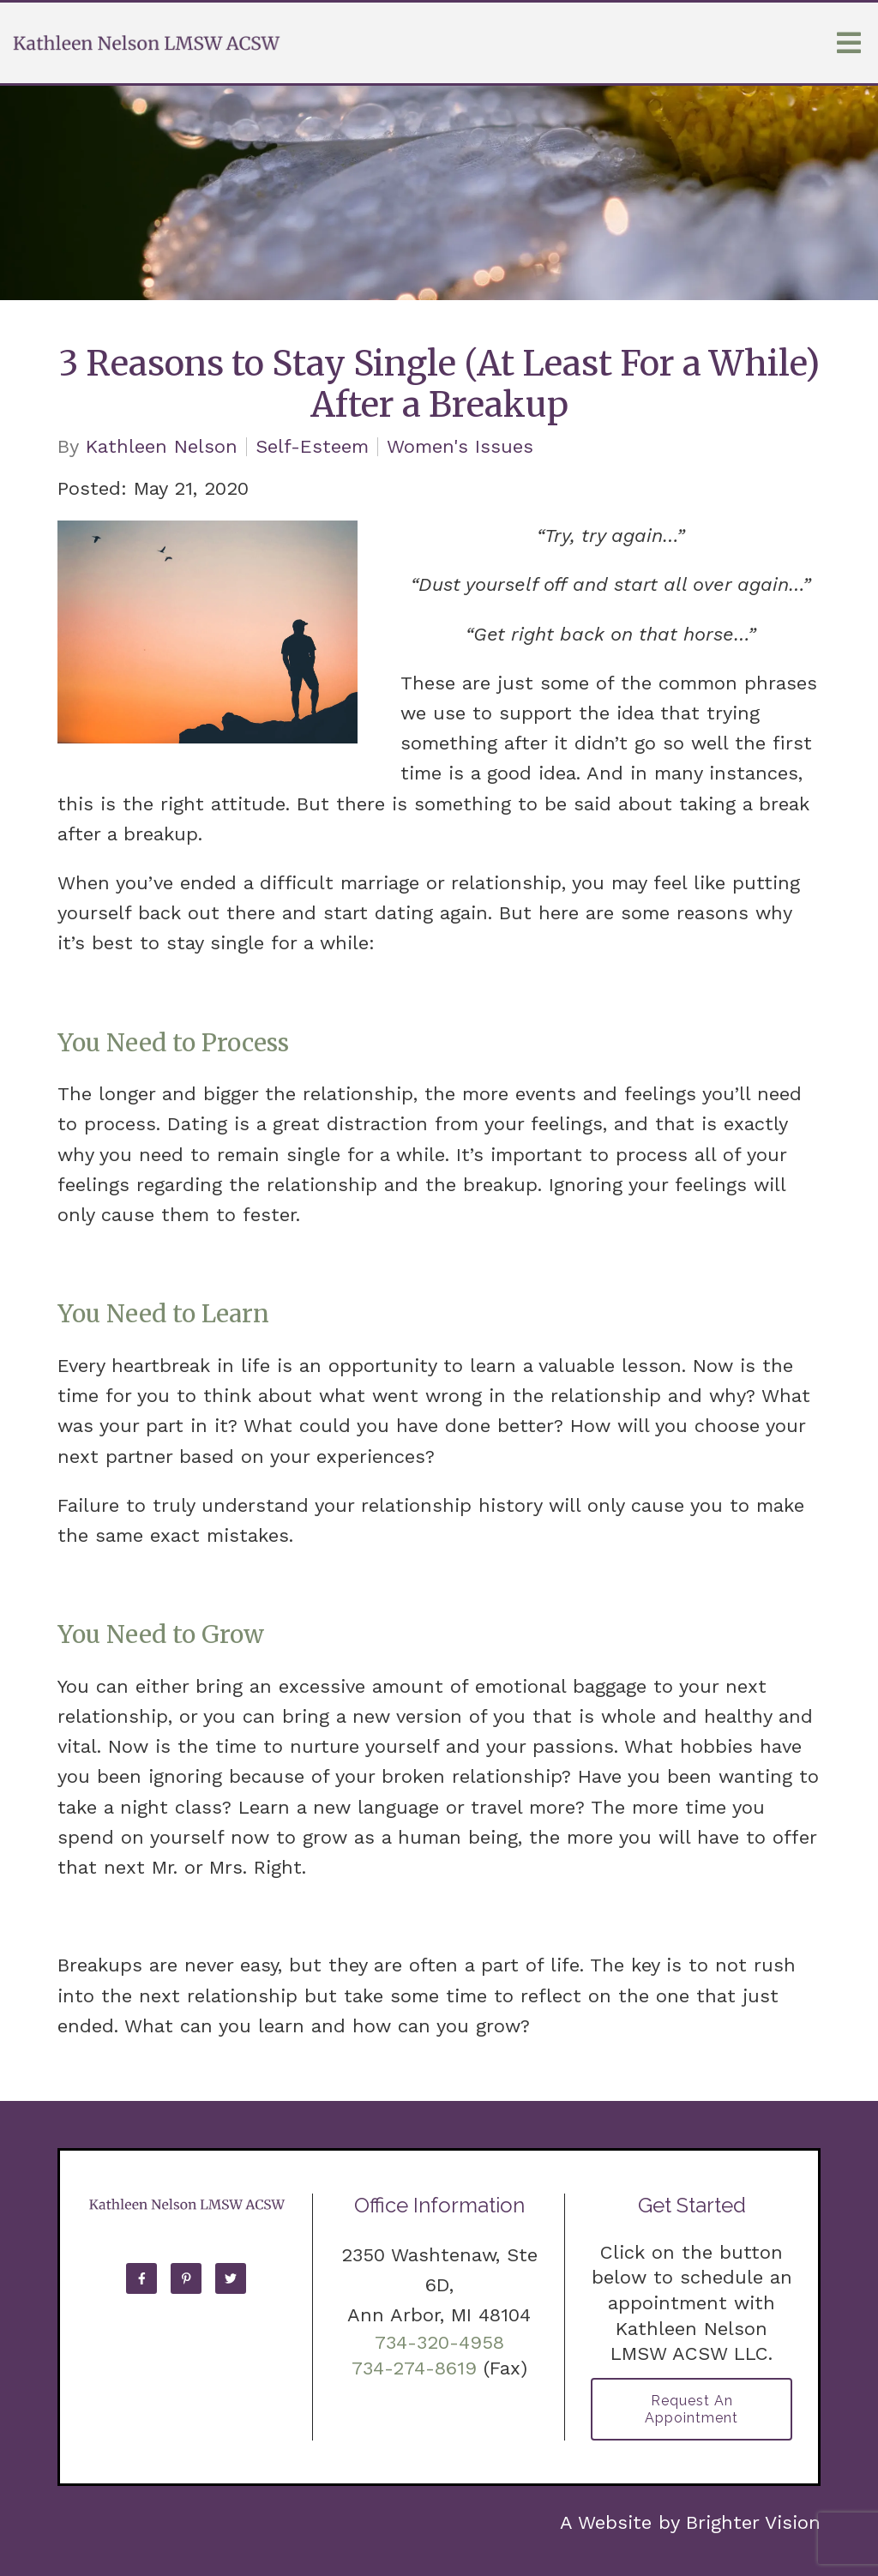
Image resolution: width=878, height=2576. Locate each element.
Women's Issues (460, 446)
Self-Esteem (312, 446)
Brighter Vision (753, 2522)
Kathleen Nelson (162, 446)
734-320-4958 (439, 2342)
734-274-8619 (414, 2368)
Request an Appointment (691, 2408)
